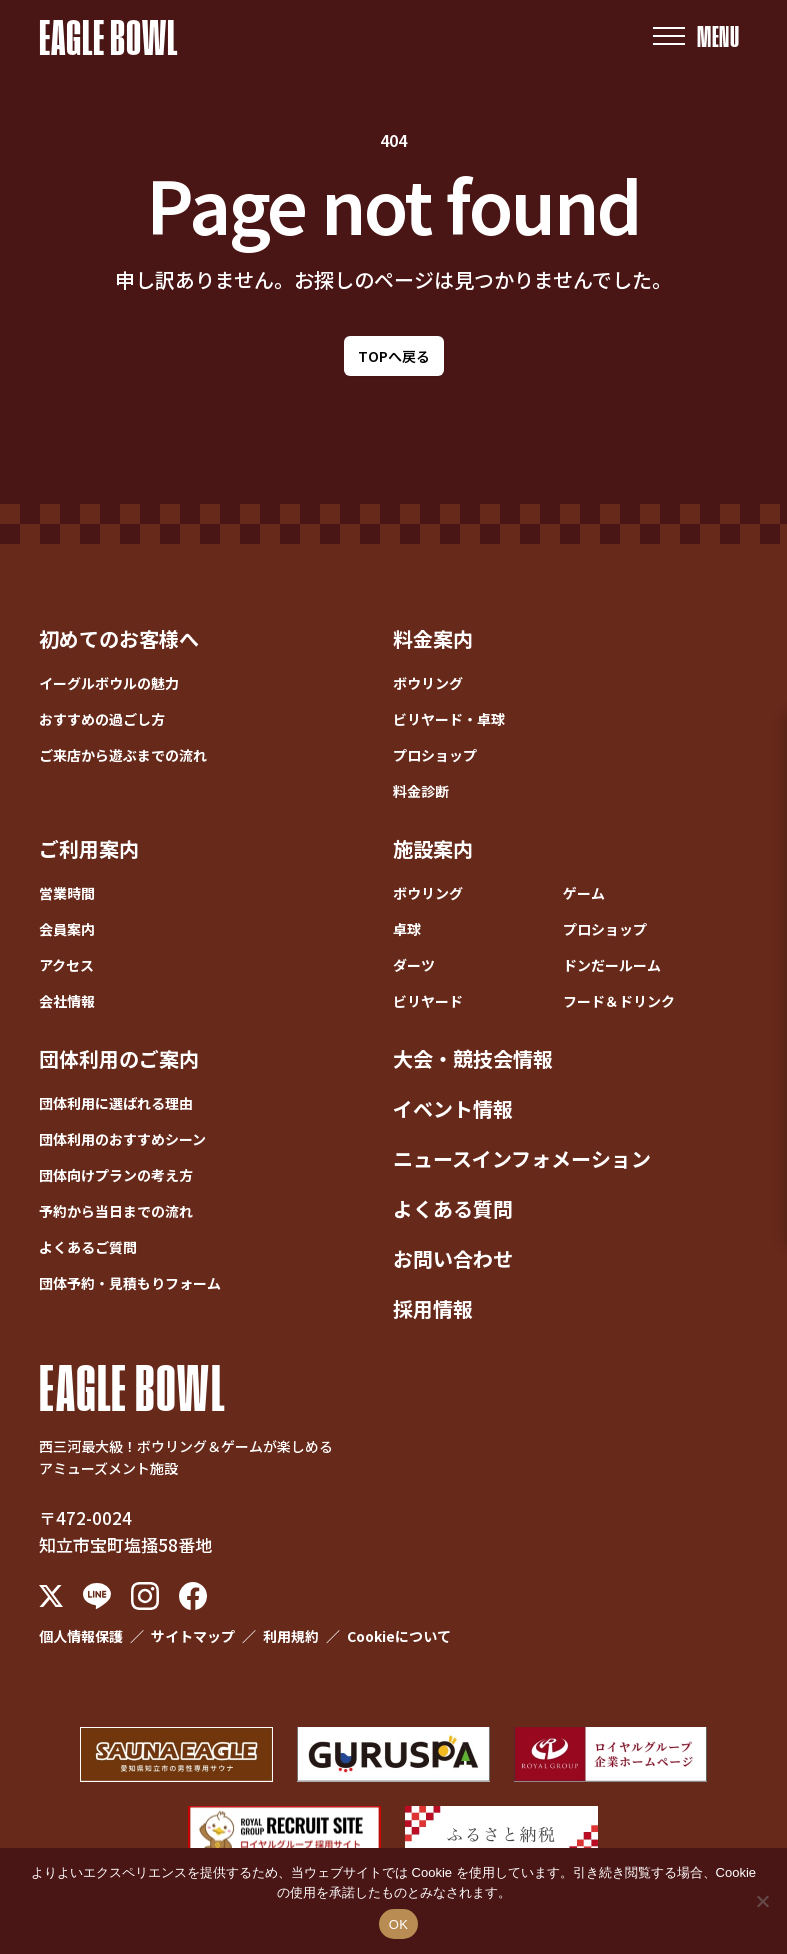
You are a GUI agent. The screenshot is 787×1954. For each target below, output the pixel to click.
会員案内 (67, 929)
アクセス (66, 965)
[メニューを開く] (696, 36)
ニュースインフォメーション (522, 1158)
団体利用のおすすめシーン (122, 1139)
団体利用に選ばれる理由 (116, 1103)
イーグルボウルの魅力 (109, 683)
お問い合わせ (453, 1258)
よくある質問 (453, 1208)
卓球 (407, 929)
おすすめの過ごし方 (102, 719)
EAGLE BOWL (108, 36)
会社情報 (67, 1001)
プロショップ (435, 755)
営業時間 (67, 893)
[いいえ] (762, 1901)
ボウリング (428, 683)
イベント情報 (453, 1108)
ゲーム (584, 893)
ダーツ (414, 965)
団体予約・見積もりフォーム (130, 1283)
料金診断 (421, 791)
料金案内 (433, 638)
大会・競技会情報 (473, 1058)
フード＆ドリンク (619, 1001)
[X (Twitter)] (51, 1596)
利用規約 (291, 1636)
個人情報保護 (81, 1636)
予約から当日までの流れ (116, 1211)
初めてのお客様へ (119, 638)
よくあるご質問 (88, 1247)
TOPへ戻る (394, 356)
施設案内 (433, 848)
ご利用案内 (89, 848)
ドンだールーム (612, 965)
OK (398, 1924)
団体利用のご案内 (119, 1058)
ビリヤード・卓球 (449, 719)
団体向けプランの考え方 (116, 1175)
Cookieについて (399, 1636)
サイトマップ (193, 1636)
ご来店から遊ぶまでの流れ (123, 755)
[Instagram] (145, 1596)
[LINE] (97, 1596)
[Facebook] (193, 1596)
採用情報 (433, 1308)
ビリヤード (428, 1001)
